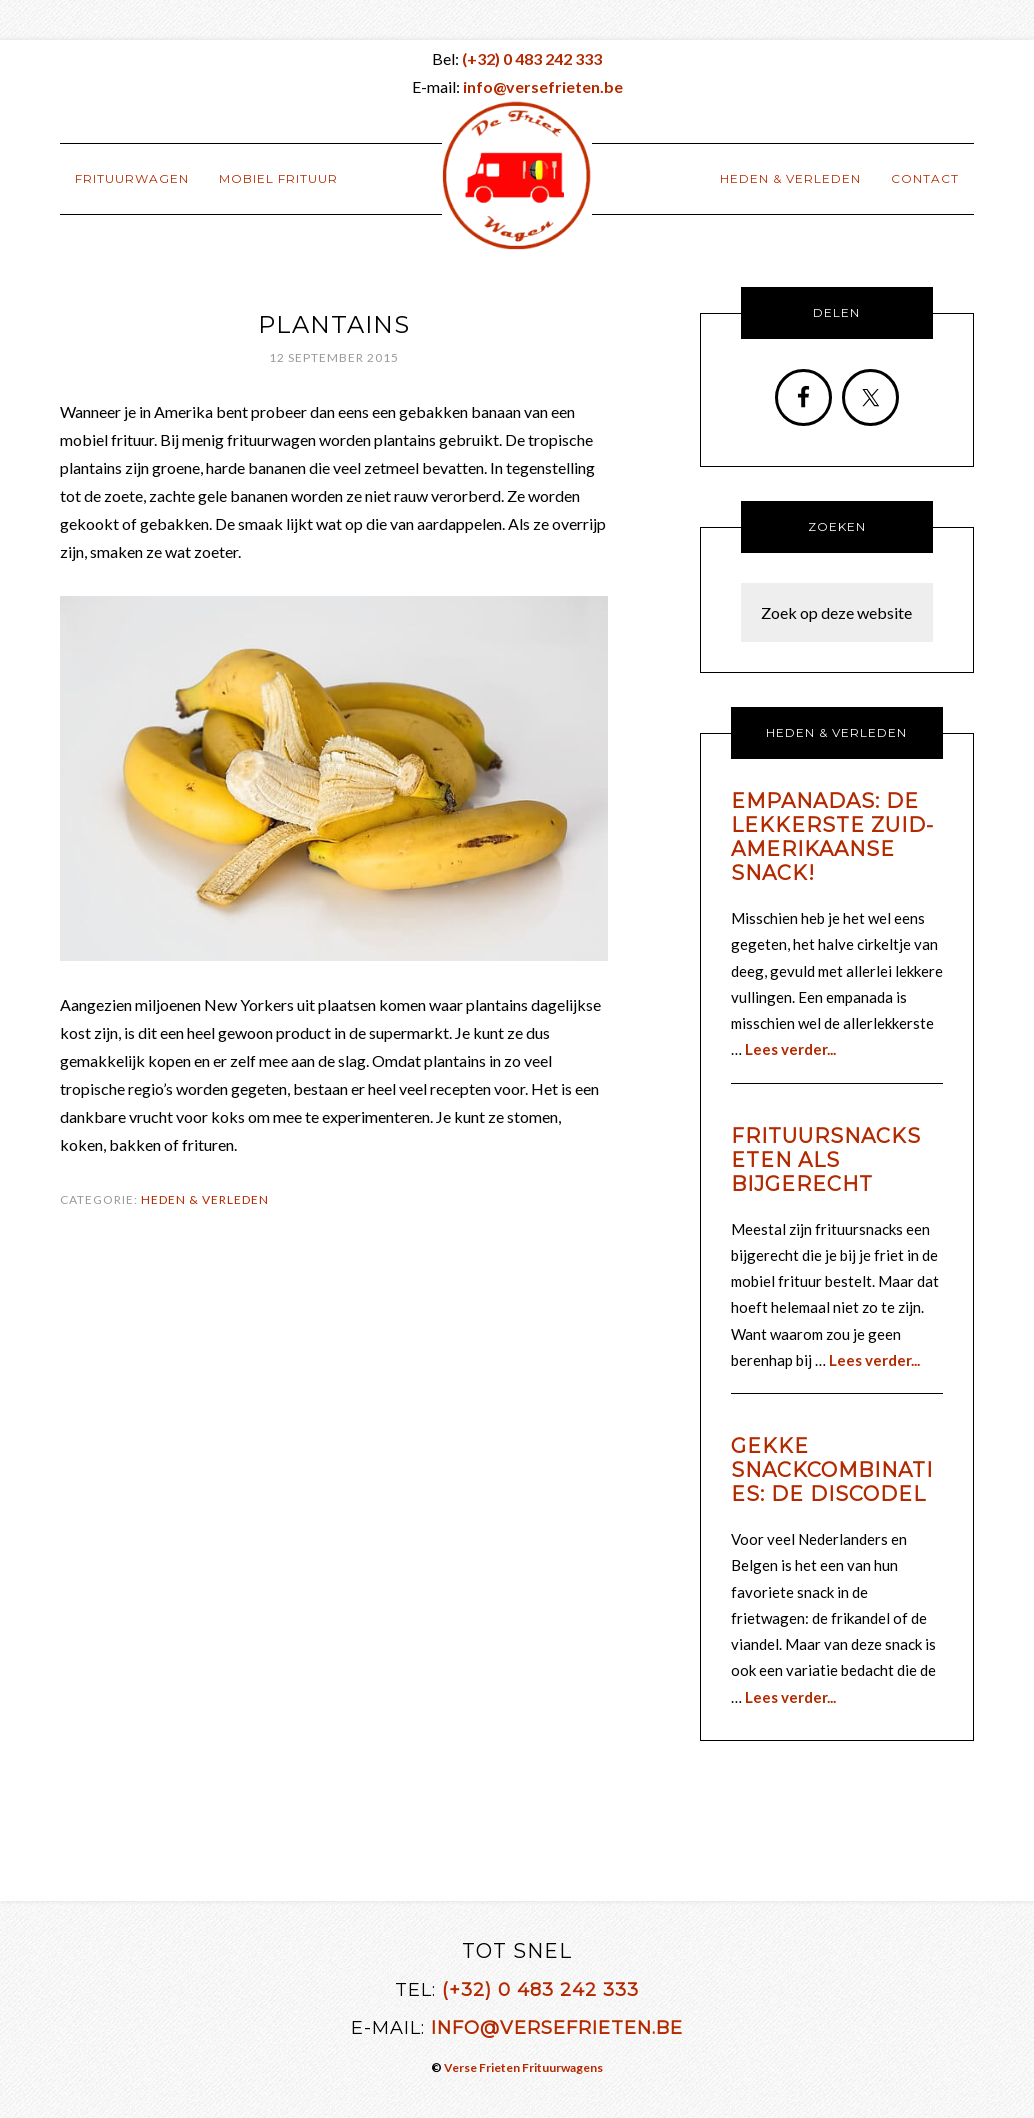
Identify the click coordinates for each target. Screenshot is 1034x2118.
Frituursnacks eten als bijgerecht (826, 1160)
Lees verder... (790, 1049)
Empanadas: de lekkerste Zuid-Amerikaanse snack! (832, 837)
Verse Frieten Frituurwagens (523, 2067)
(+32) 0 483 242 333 (540, 1990)
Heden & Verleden (205, 1199)
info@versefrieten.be (557, 2028)
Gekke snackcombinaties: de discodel (832, 1470)
